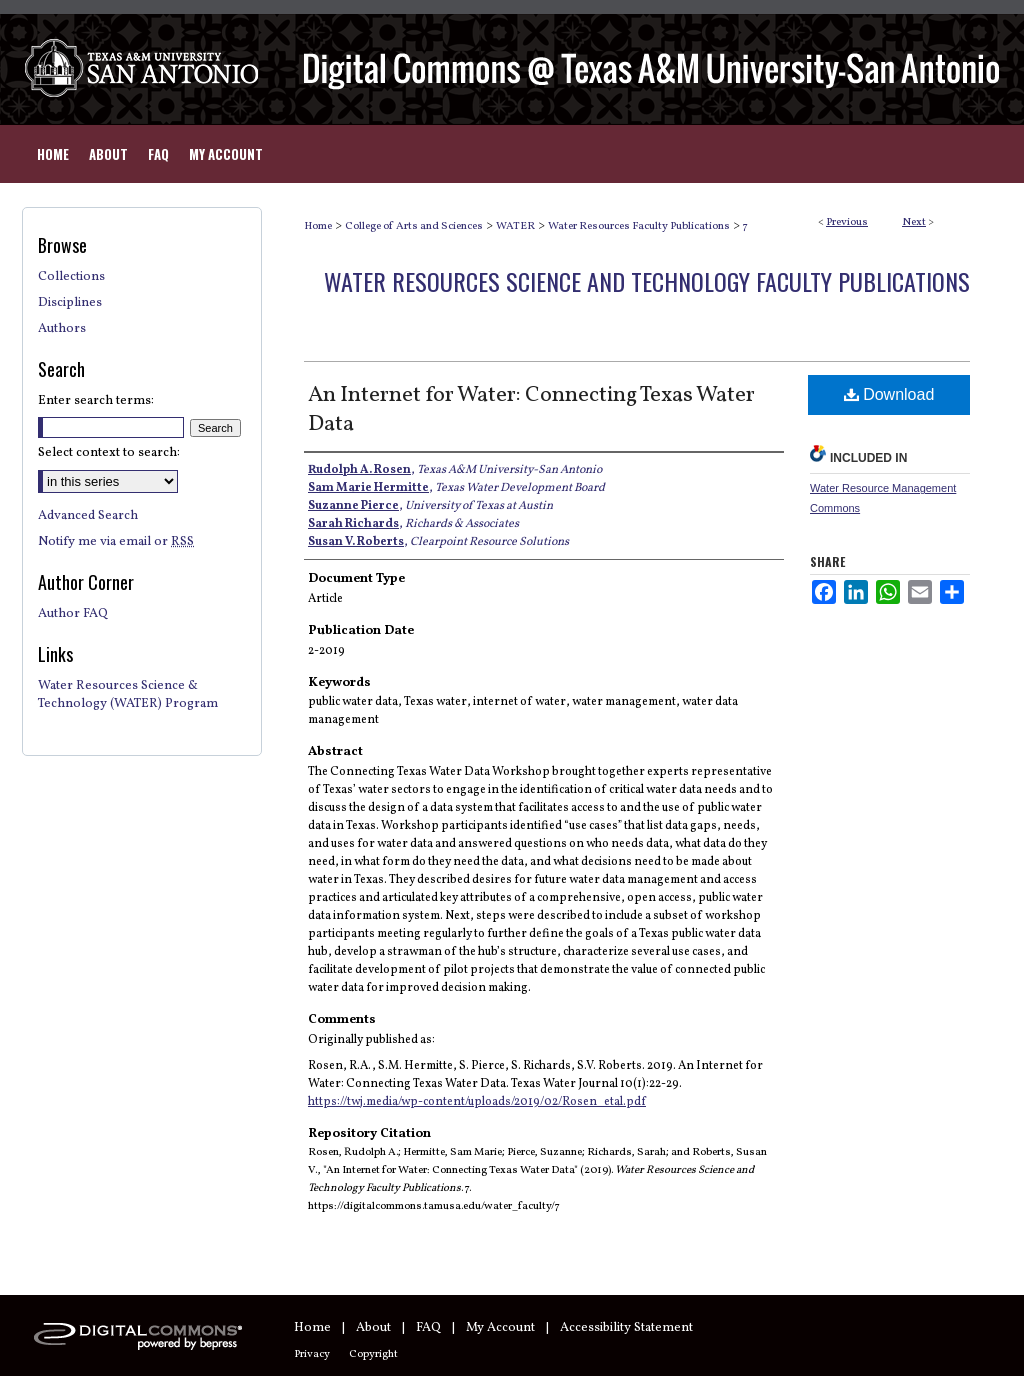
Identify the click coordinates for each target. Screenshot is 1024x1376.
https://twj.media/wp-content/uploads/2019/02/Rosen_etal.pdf (477, 1102)
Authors (62, 329)
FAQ (428, 1328)
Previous (847, 222)
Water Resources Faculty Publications (639, 226)
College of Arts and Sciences (414, 226)
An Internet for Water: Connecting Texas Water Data (531, 410)
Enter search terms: (96, 401)
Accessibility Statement (626, 1328)
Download (889, 394)
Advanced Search (88, 516)
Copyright (373, 1354)
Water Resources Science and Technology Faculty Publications (647, 281)
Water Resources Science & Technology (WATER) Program (128, 695)
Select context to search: (109, 453)
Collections (71, 277)
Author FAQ (73, 614)
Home (318, 226)
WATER (515, 226)
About (373, 1328)
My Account (500, 1328)
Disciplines (70, 303)
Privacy (312, 1354)
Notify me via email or (116, 542)
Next (914, 222)
